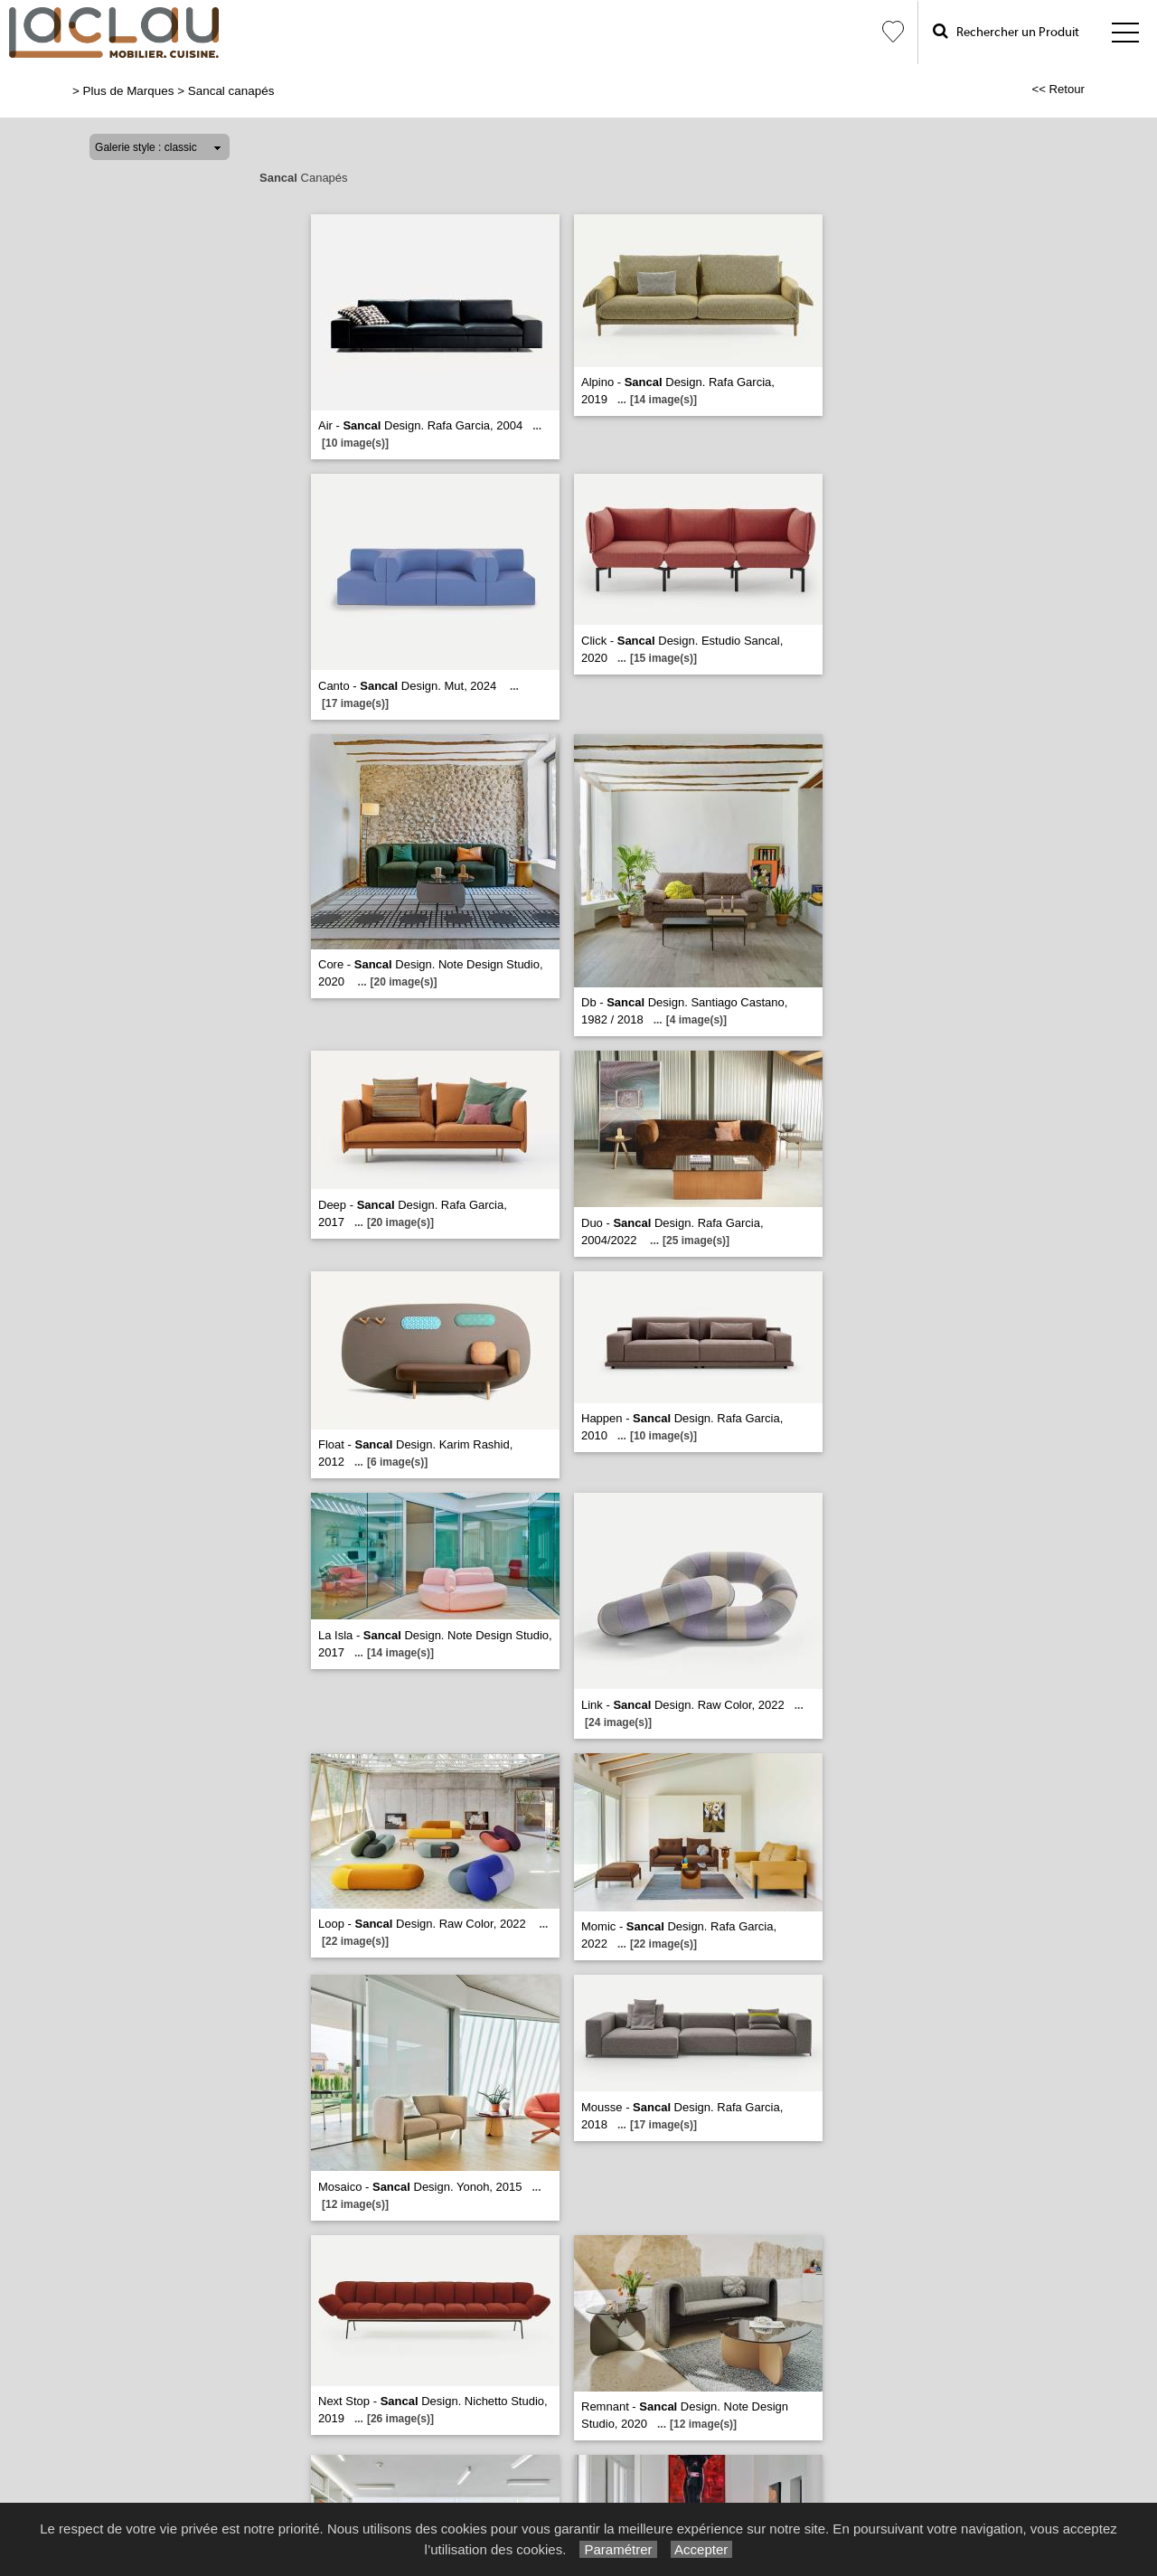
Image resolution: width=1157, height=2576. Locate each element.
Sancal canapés (231, 91)
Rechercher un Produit (1006, 31)
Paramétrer (617, 2549)
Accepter (702, 2549)
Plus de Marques (128, 91)
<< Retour (1058, 89)
